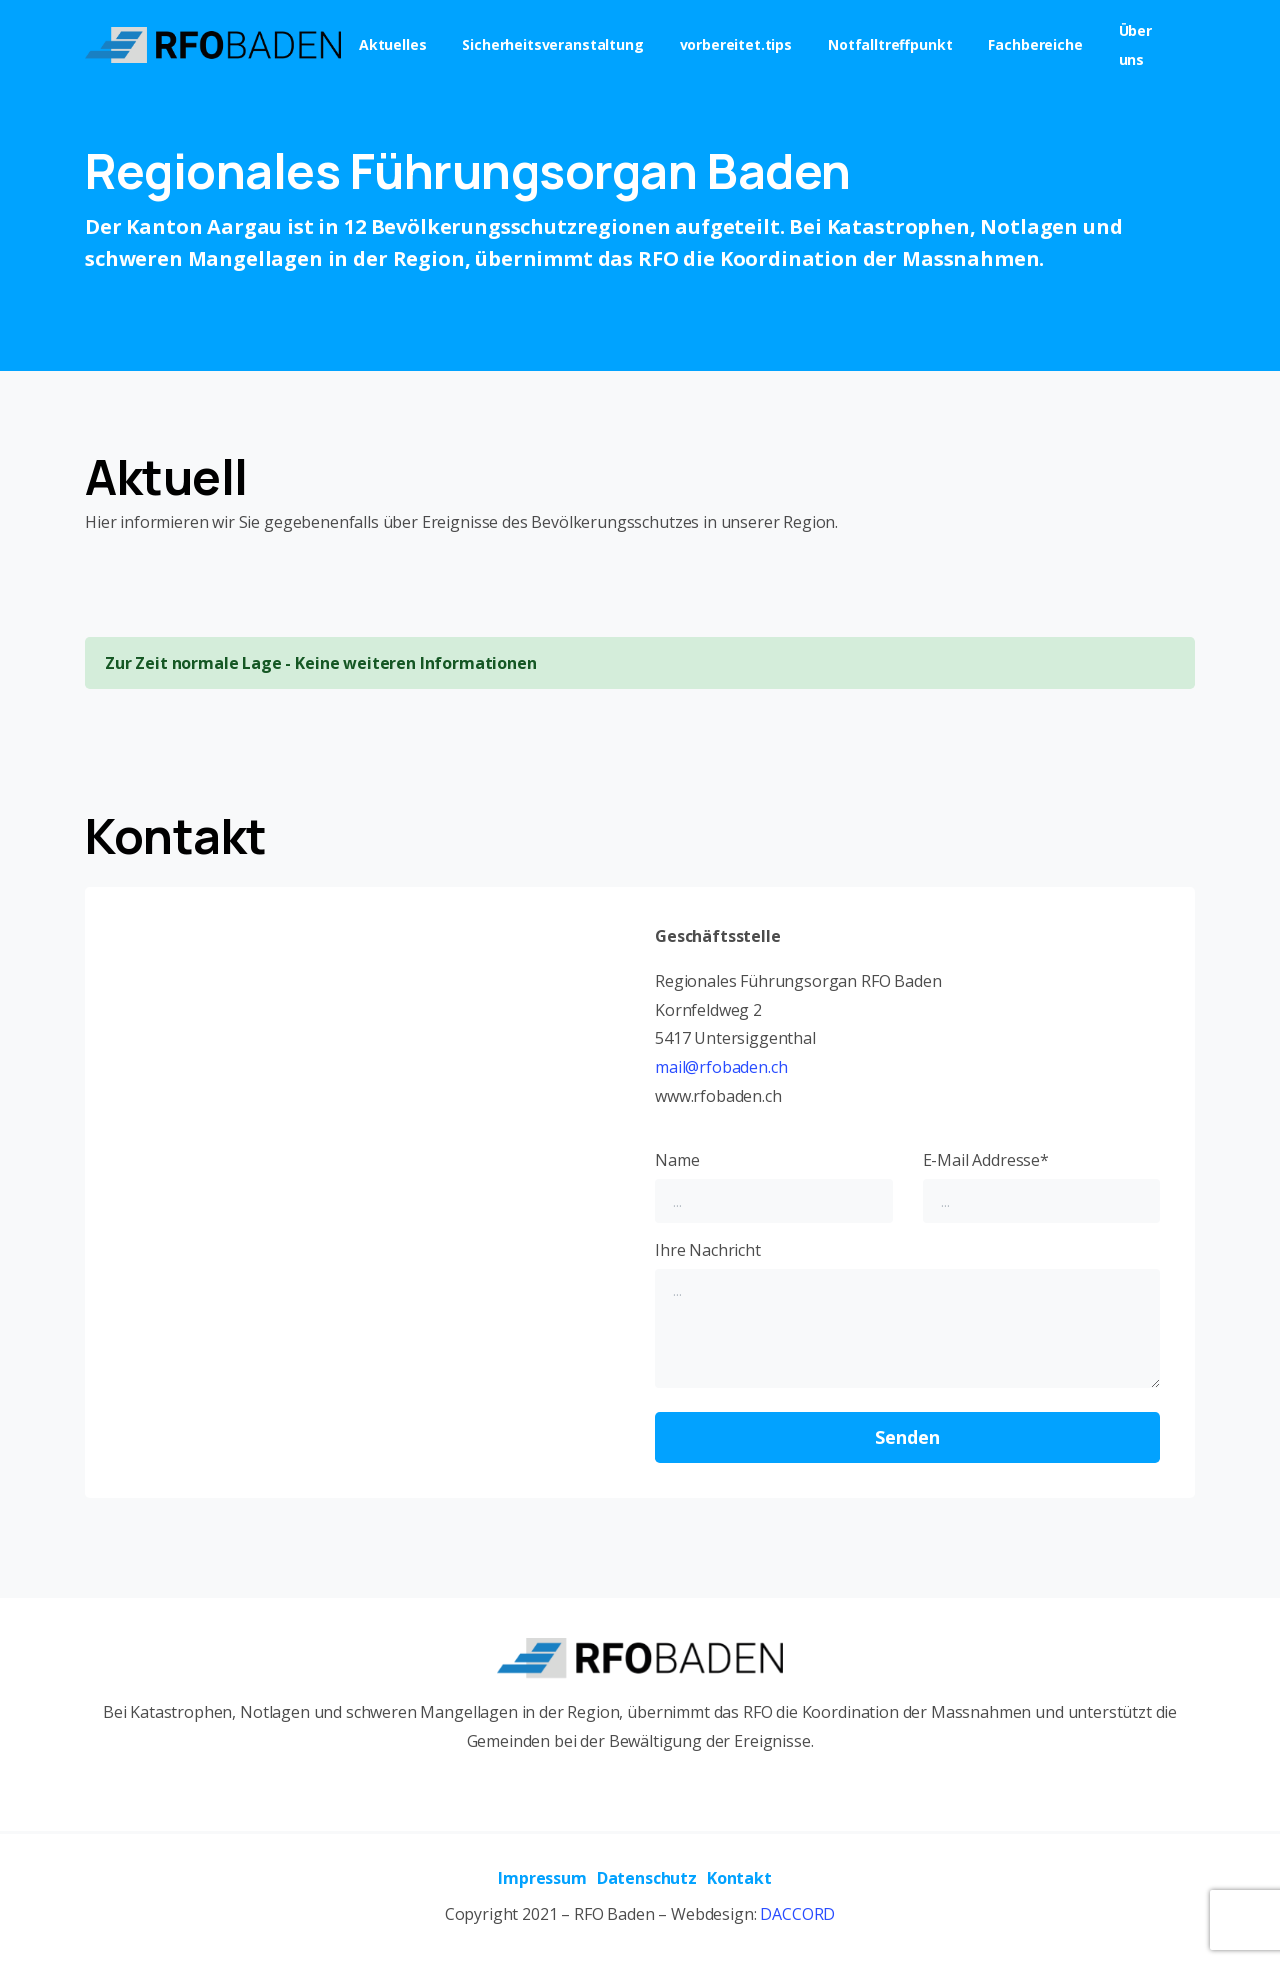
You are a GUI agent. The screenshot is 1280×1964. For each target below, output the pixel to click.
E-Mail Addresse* (1042, 1186)
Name (774, 1186)
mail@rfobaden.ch (721, 1067)
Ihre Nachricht (907, 1314)
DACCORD (797, 1914)
